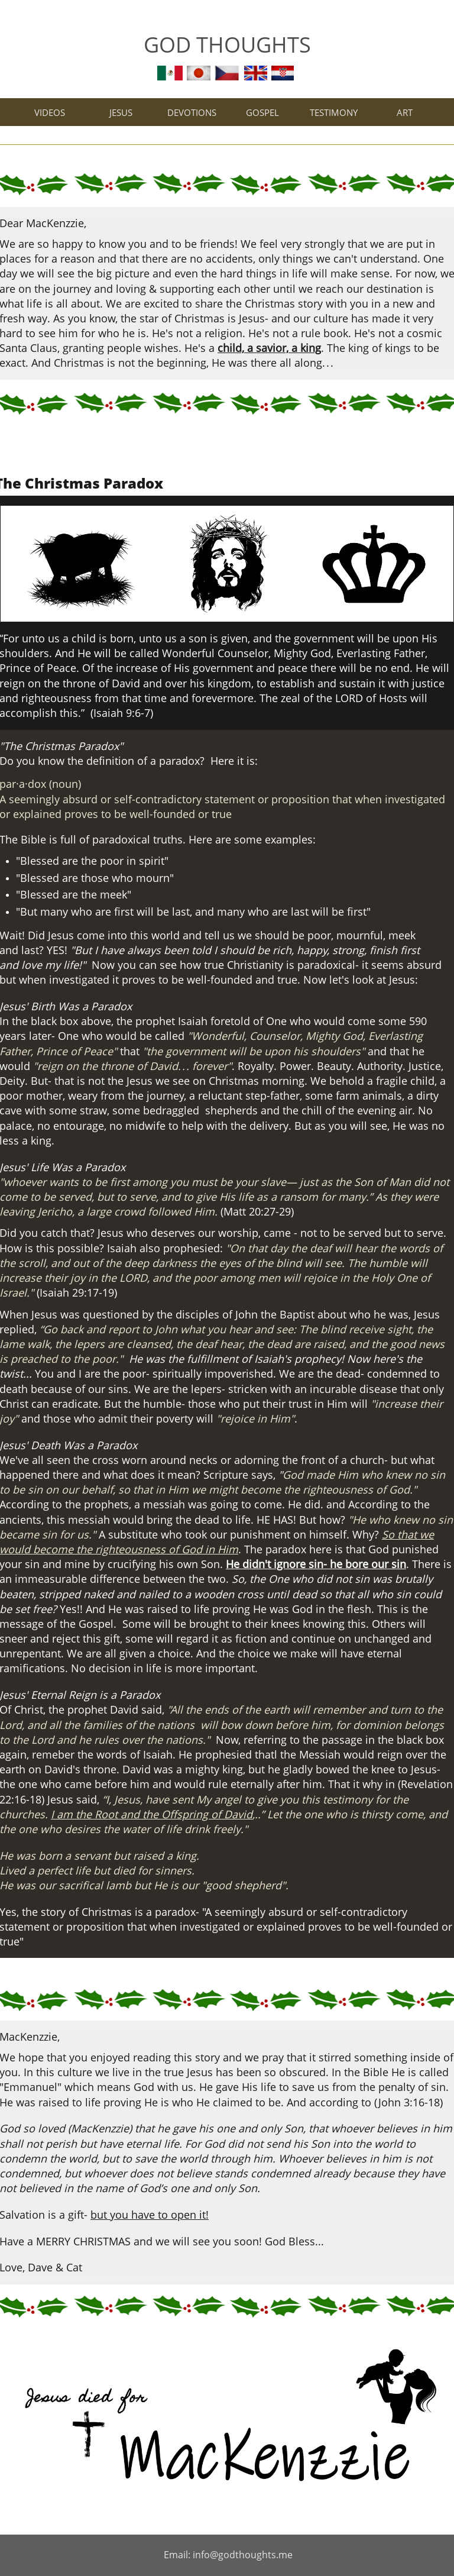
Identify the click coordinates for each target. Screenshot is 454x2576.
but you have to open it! (149, 2214)
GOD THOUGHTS (227, 44)
